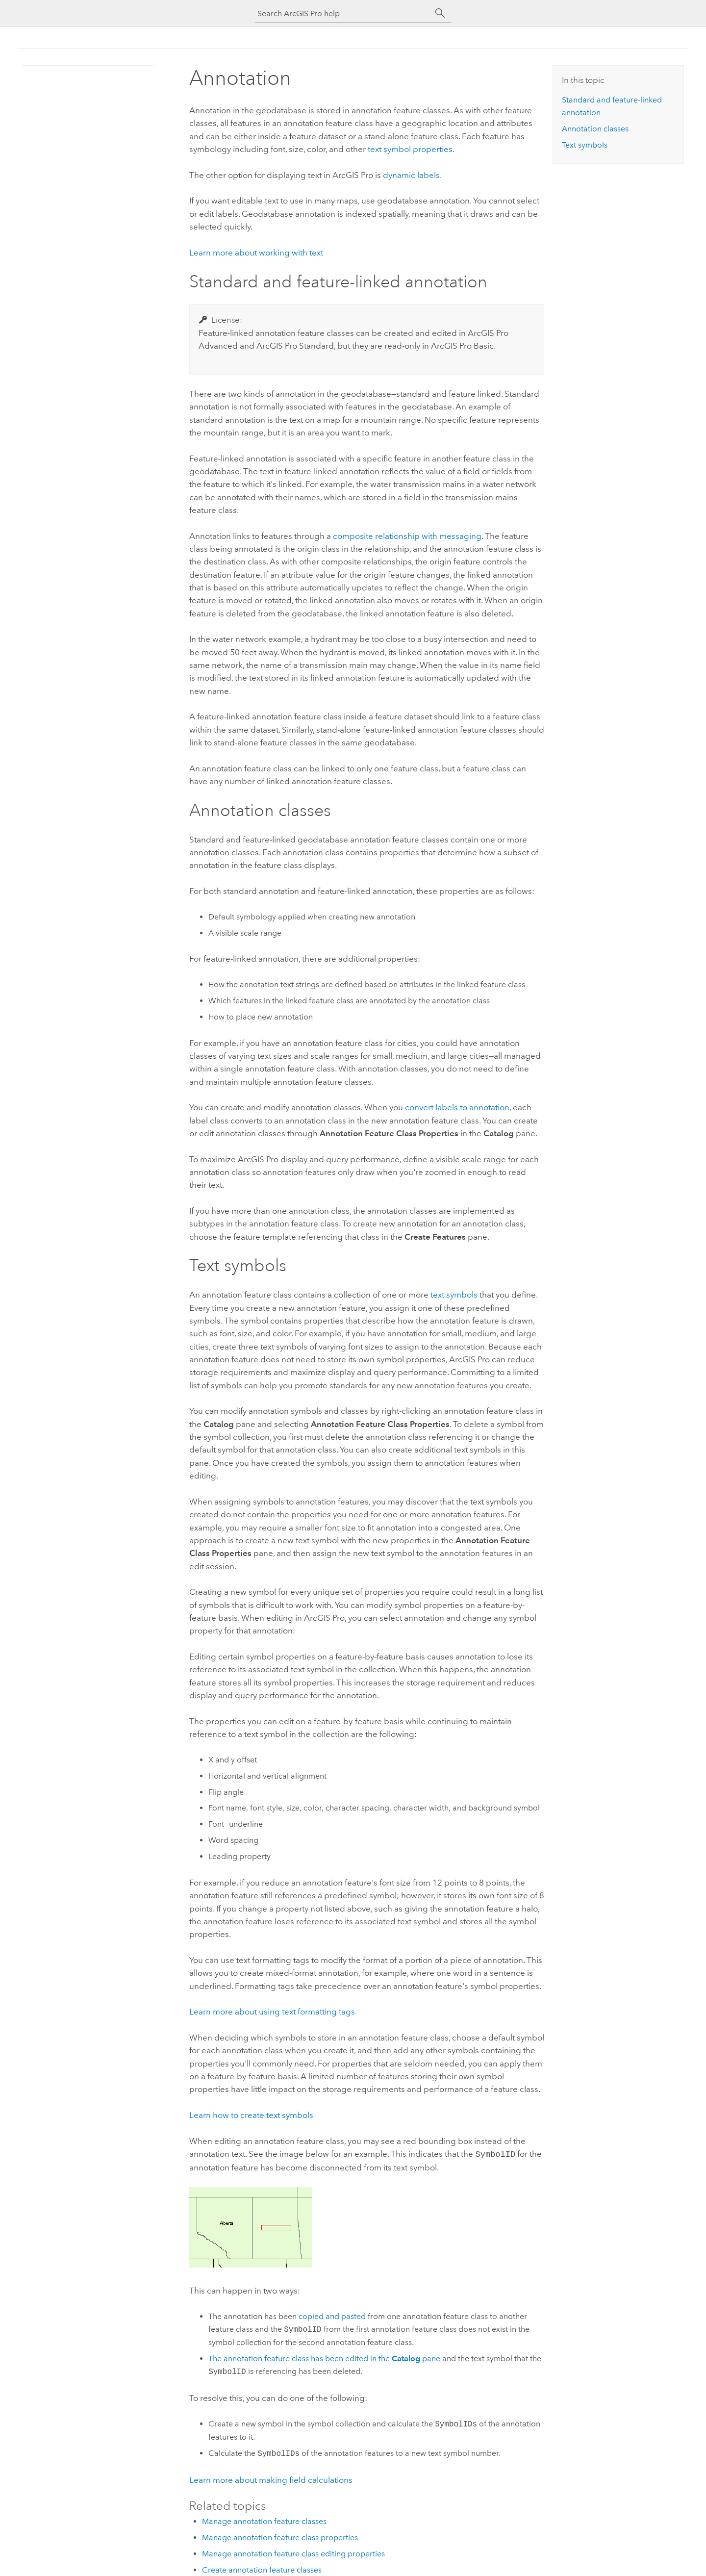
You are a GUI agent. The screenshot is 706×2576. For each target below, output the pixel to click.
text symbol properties (410, 149)
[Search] (440, 13)
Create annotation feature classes (262, 2569)
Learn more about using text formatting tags (272, 2011)
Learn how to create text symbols (251, 2115)
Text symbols (584, 145)
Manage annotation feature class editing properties (293, 2552)
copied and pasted (332, 2315)
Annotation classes (595, 128)
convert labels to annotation (457, 1107)
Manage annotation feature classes (264, 2520)
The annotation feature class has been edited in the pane (324, 2357)
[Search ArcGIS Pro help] (343, 13)
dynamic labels (411, 175)
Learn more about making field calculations (271, 2479)
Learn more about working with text (256, 252)
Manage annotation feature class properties (280, 2536)
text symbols (454, 1295)
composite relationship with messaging (407, 536)
